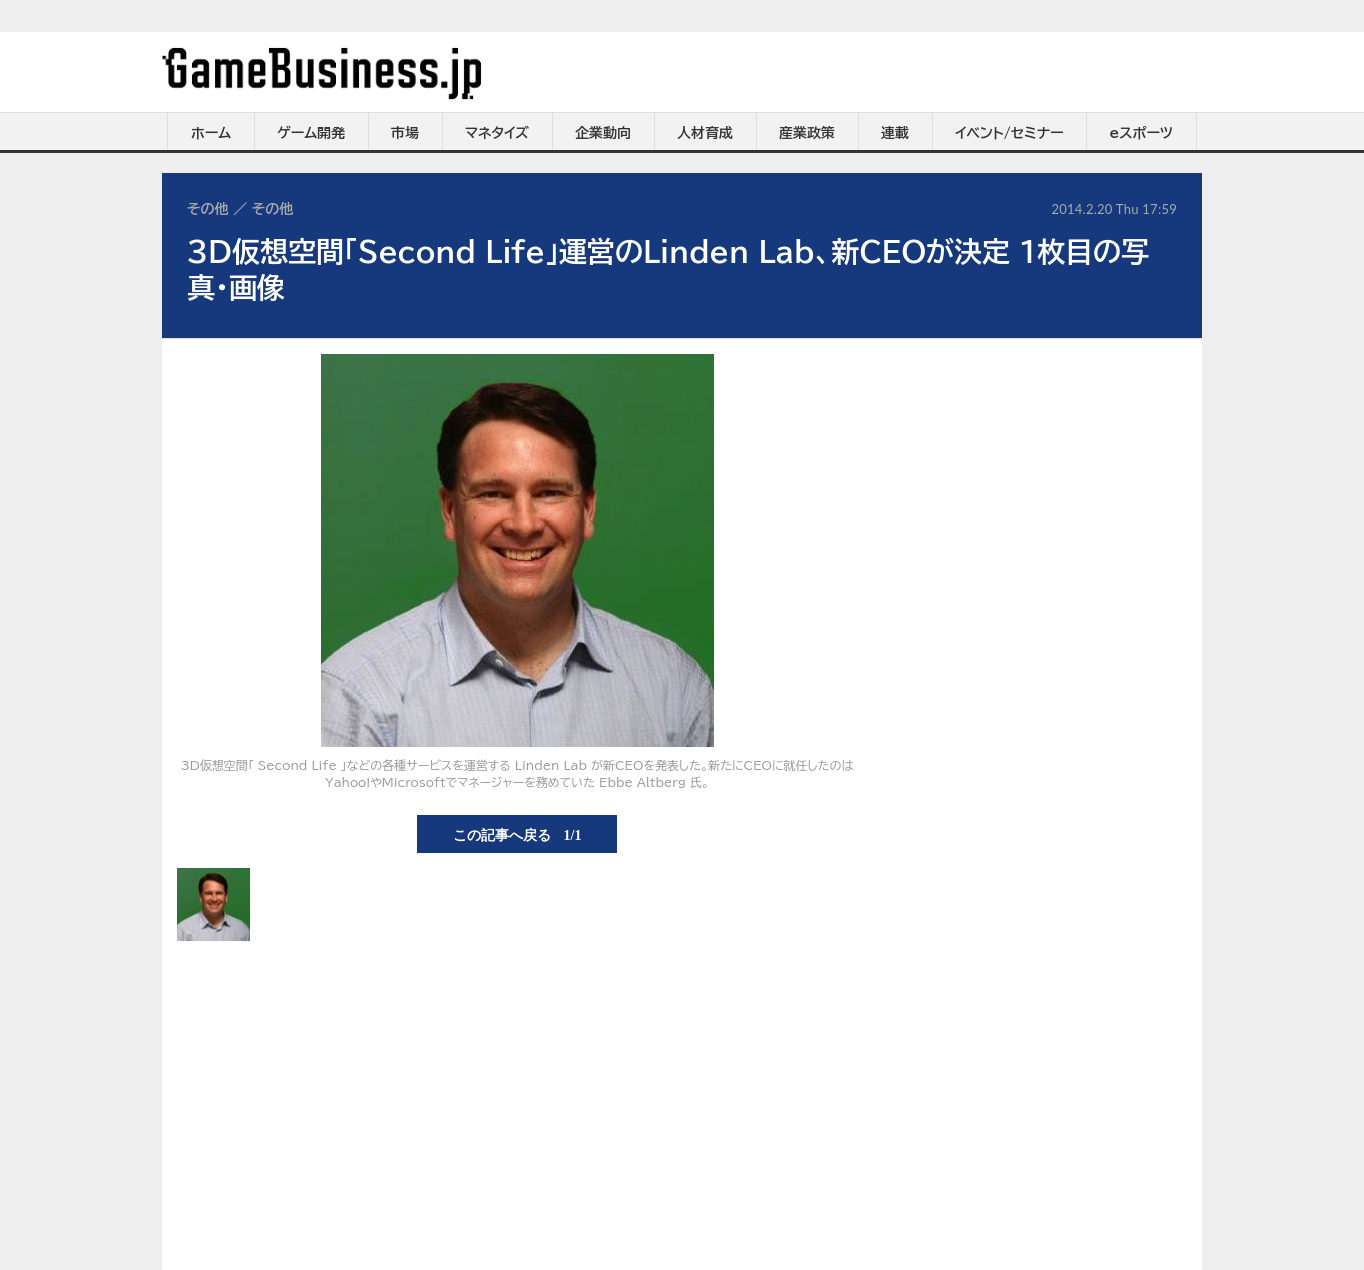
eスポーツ (1141, 133)
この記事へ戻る (517, 834)
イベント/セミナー (1009, 133)
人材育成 (705, 133)
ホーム (211, 133)
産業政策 (807, 133)
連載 (895, 133)
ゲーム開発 (311, 133)
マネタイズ (497, 133)
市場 (405, 133)
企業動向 (603, 133)
